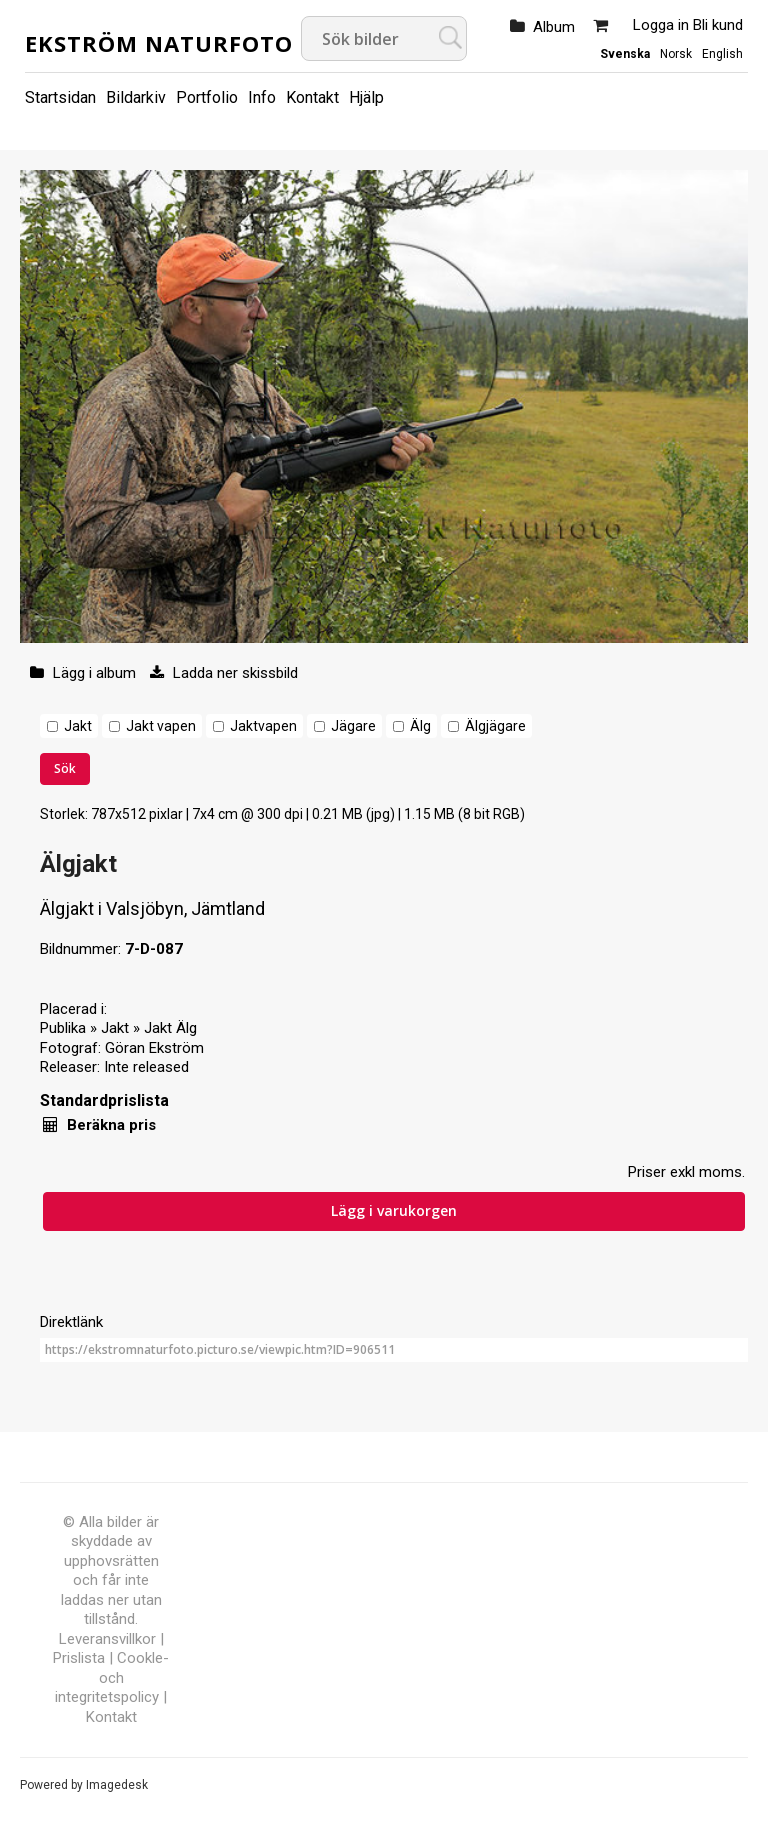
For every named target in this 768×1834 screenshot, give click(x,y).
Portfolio (207, 97)
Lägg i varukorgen (394, 1210)
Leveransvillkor (107, 1639)
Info (262, 97)
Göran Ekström (154, 1048)
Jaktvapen (263, 726)
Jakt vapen (161, 726)
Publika (63, 1028)
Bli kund (718, 25)
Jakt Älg (170, 1028)
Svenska (625, 54)
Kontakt (312, 97)
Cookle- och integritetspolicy (112, 1677)
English (722, 54)
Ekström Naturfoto (159, 43)
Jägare (353, 726)
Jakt (78, 726)
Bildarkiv (136, 97)
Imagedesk (117, 1785)
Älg (420, 726)
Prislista (79, 1658)
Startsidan (60, 97)
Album (554, 27)
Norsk (676, 54)
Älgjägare (495, 726)
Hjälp (366, 97)
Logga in (661, 25)
